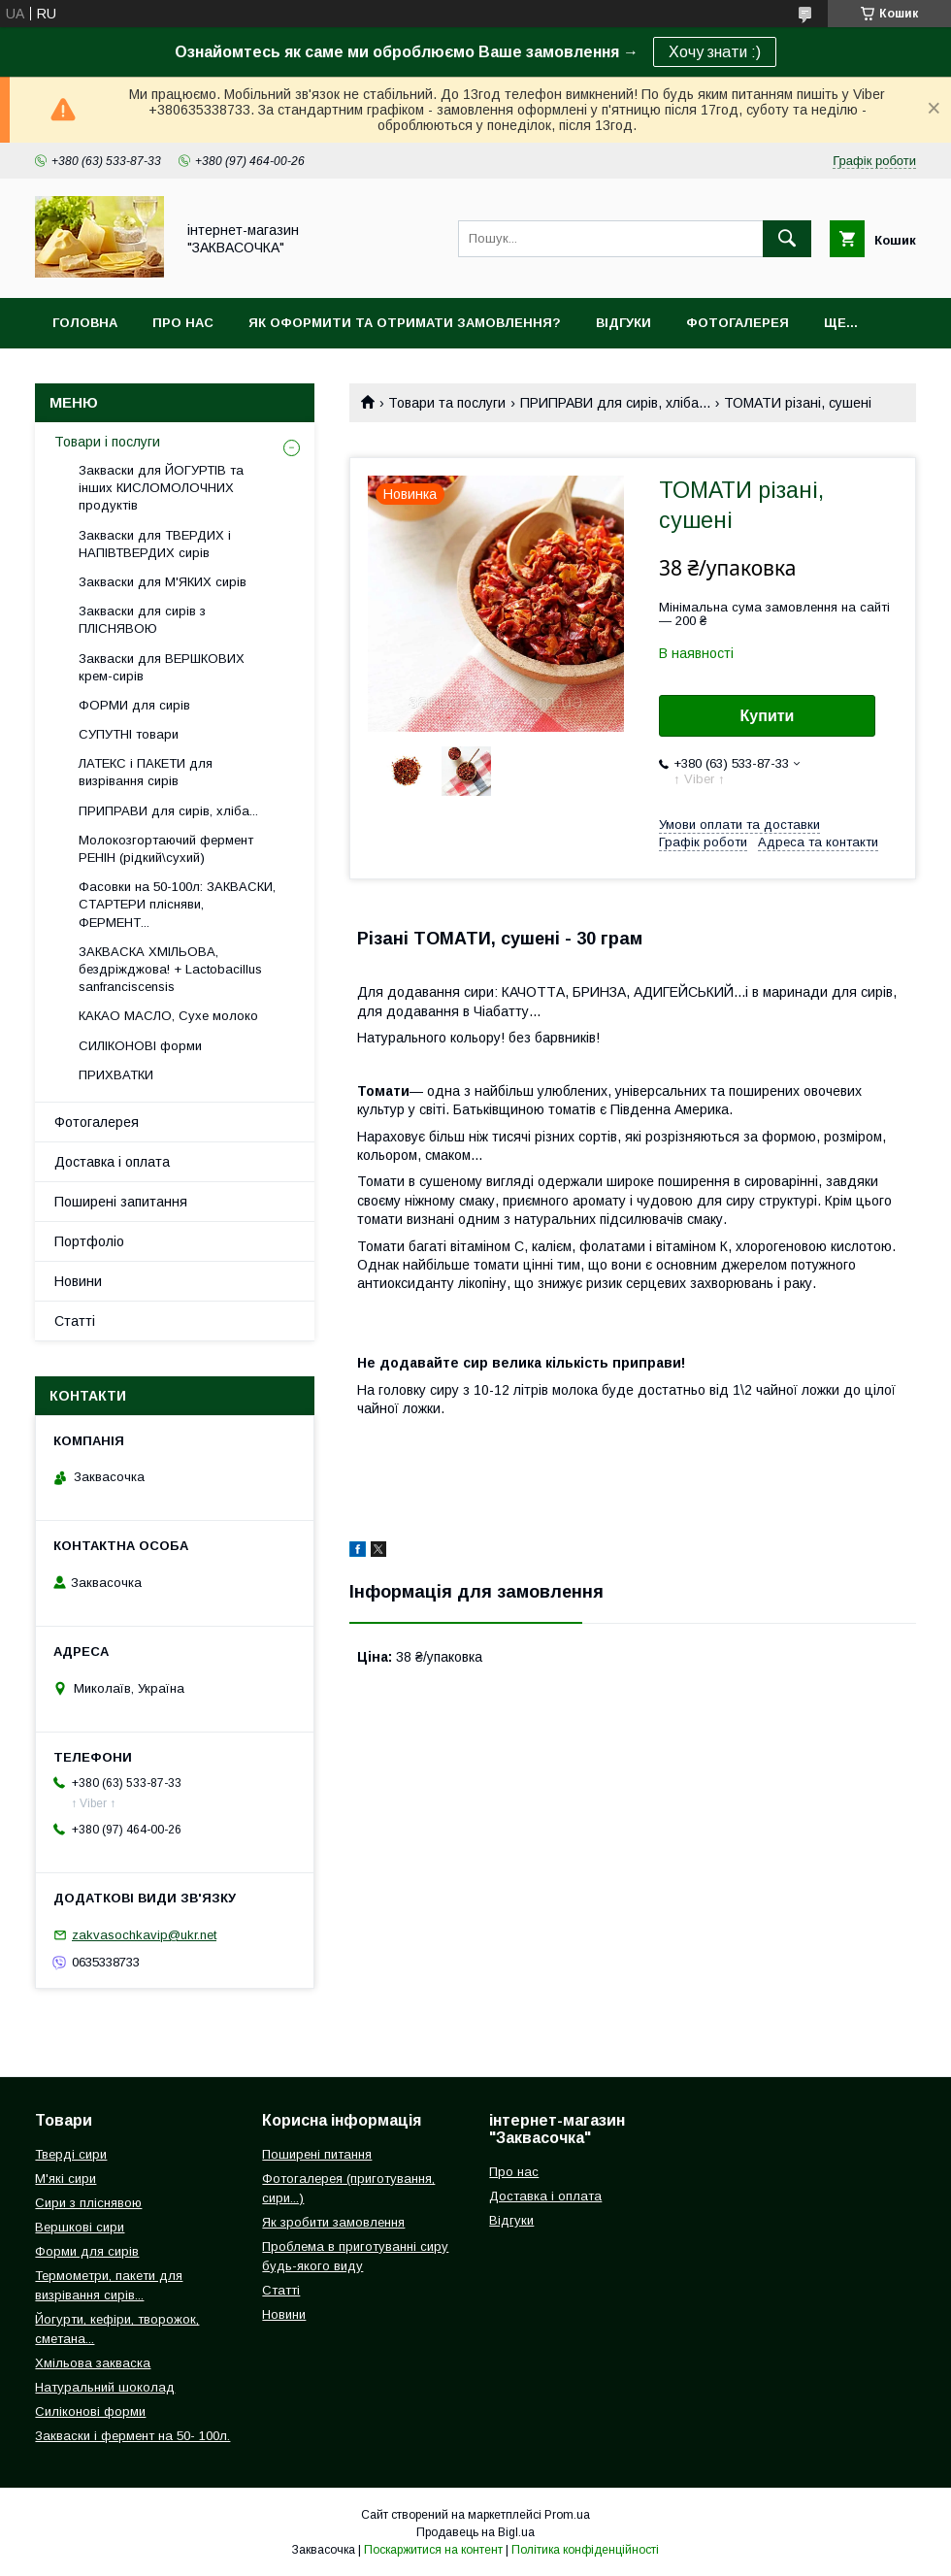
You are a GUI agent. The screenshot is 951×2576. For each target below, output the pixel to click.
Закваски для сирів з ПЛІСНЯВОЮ (142, 620)
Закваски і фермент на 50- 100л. (132, 2435)
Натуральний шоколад (105, 2387)
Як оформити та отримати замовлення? (404, 322)
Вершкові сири (79, 2227)
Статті (74, 1321)
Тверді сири (71, 2154)
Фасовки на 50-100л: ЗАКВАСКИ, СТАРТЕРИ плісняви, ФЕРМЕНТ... (177, 904)
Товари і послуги (107, 441)
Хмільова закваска (92, 2363)
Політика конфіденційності (585, 2550)
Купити (767, 716)
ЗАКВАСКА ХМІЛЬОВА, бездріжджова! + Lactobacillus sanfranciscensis (170, 969)
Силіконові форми (90, 2411)
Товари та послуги (447, 403)
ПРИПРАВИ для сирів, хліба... (615, 403)
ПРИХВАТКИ (116, 1075)
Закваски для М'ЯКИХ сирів (162, 582)
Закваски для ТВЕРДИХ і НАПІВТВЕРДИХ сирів (155, 544)
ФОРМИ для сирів (134, 705)
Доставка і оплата (112, 1162)
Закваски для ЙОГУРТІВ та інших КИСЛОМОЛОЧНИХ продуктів (161, 487)
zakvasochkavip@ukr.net (144, 1935)
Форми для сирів (87, 2251)
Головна (84, 322)
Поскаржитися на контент (433, 2550)
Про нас (182, 322)
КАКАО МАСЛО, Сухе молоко (168, 1015)
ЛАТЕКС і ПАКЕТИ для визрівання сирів (146, 772)
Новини (78, 1281)
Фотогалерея (737, 322)
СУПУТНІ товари (129, 734)
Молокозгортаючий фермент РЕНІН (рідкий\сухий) (166, 849)
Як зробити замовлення (333, 2222)
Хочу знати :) (715, 52)
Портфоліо (89, 1241)
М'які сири (65, 2178)
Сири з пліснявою (88, 2203)
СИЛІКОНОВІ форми (140, 1046)
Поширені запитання (120, 1201)
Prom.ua (567, 2515)
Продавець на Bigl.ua (475, 2532)
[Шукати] (787, 238)
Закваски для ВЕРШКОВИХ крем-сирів (162, 667)
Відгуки (623, 322)
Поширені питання (317, 2154)
